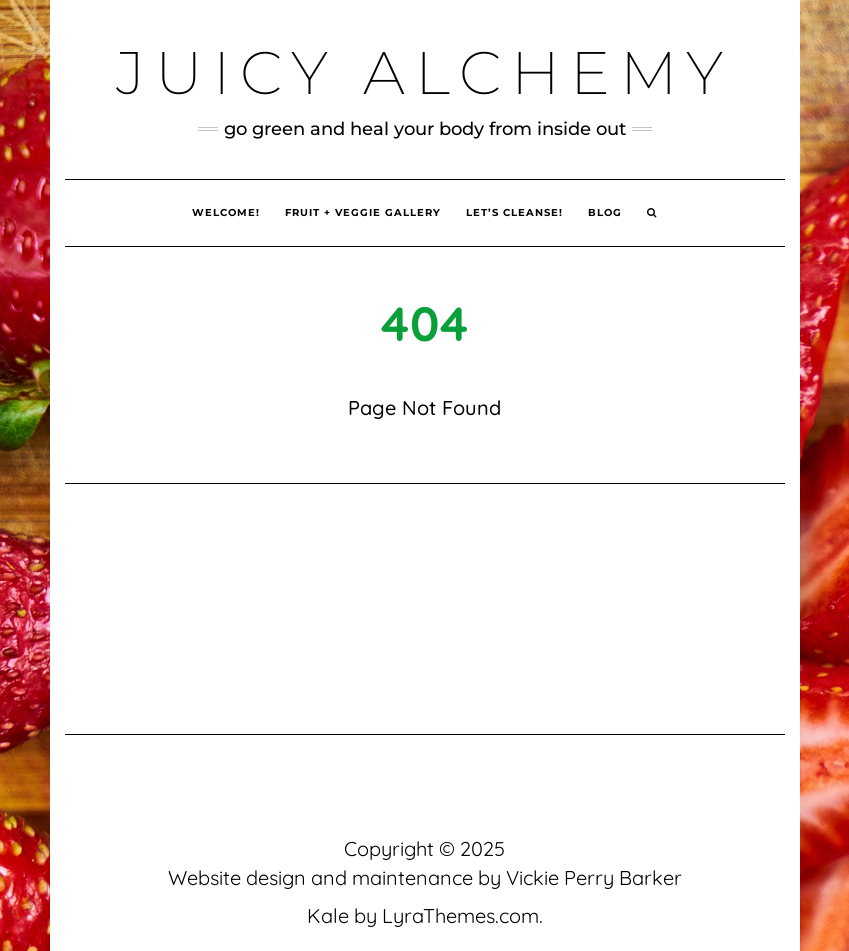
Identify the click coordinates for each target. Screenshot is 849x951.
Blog (605, 212)
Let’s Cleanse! (514, 212)
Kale (328, 915)
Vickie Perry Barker (594, 877)
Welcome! (226, 212)
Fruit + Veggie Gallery (363, 212)
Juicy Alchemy (424, 72)
